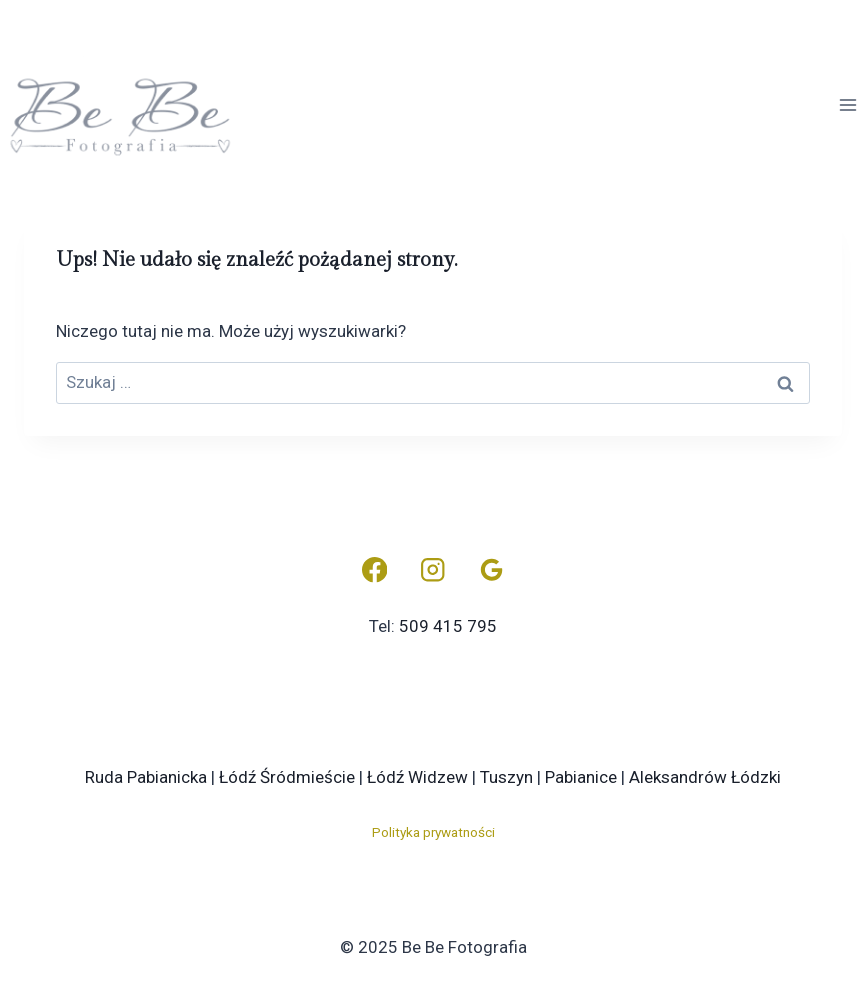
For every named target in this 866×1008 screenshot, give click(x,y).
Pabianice (581, 777)
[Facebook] (374, 570)
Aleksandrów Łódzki (705, 777)
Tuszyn (506, 777)
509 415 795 (448, 626)
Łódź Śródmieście (287, 777)
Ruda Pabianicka (146, 777)
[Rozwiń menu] (847, 104)
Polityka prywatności (433, 832)
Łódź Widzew (417, 777)
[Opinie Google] (491, 570)
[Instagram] (433, 570)
